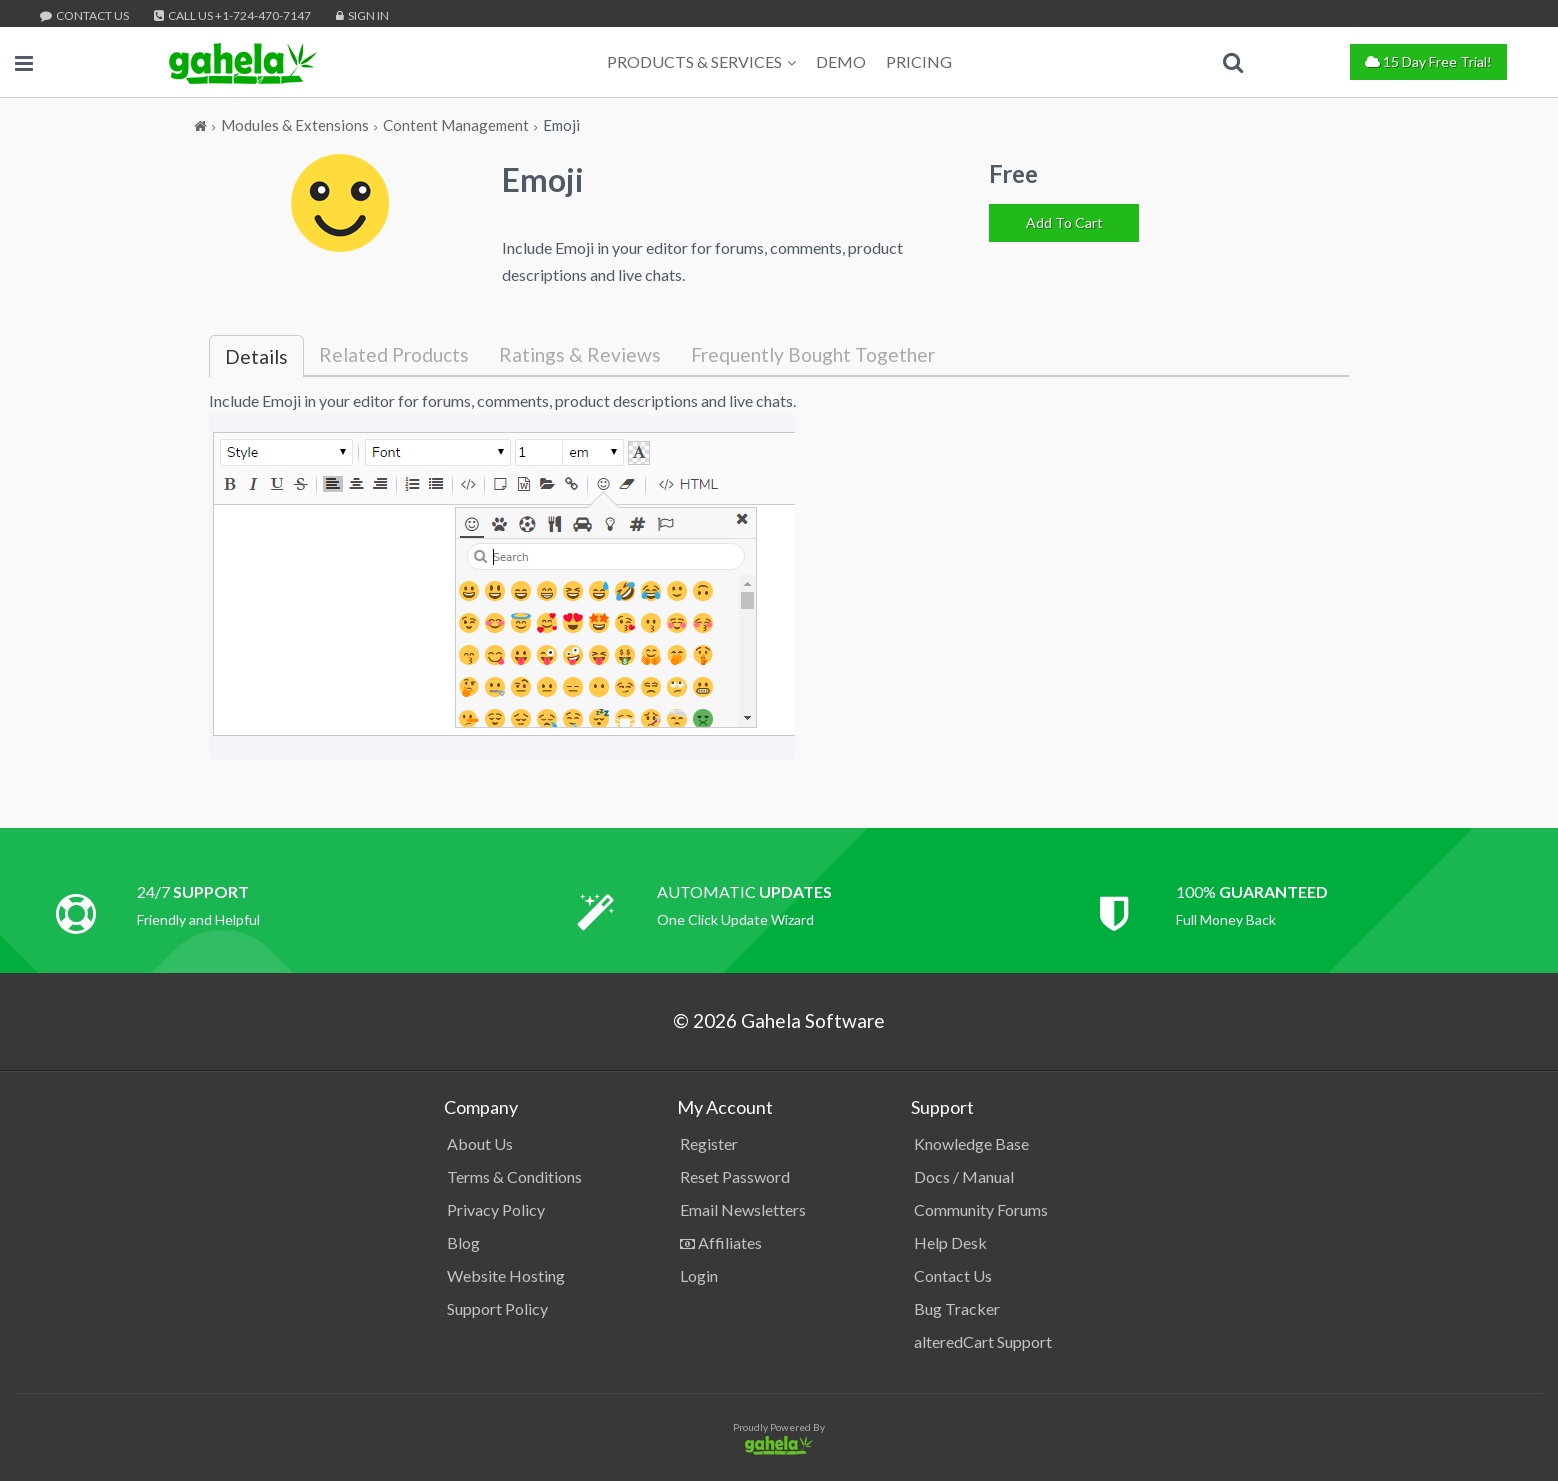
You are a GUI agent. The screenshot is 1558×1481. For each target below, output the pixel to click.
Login (699, 1275)
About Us (480, 1143)
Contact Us (84, 15)
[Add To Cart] (1064, 223)
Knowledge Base (971, 1143)
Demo (841, 61)
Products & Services (701, 61)
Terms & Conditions (514, 1176)
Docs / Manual (964, 1176)
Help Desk (950, 1242)
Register (709, 1143)
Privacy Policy (496, 1209)
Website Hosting (506, 1275)
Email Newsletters (743, 1209)
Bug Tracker (957, 1308)
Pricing (919, 61)
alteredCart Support (983, 1341)
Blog (463, 1242)
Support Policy (497, 1308)
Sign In (362, 15)
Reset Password (735, 1176)
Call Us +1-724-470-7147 (232, 15)
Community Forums (981, 1209)
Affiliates (721, 1242)
